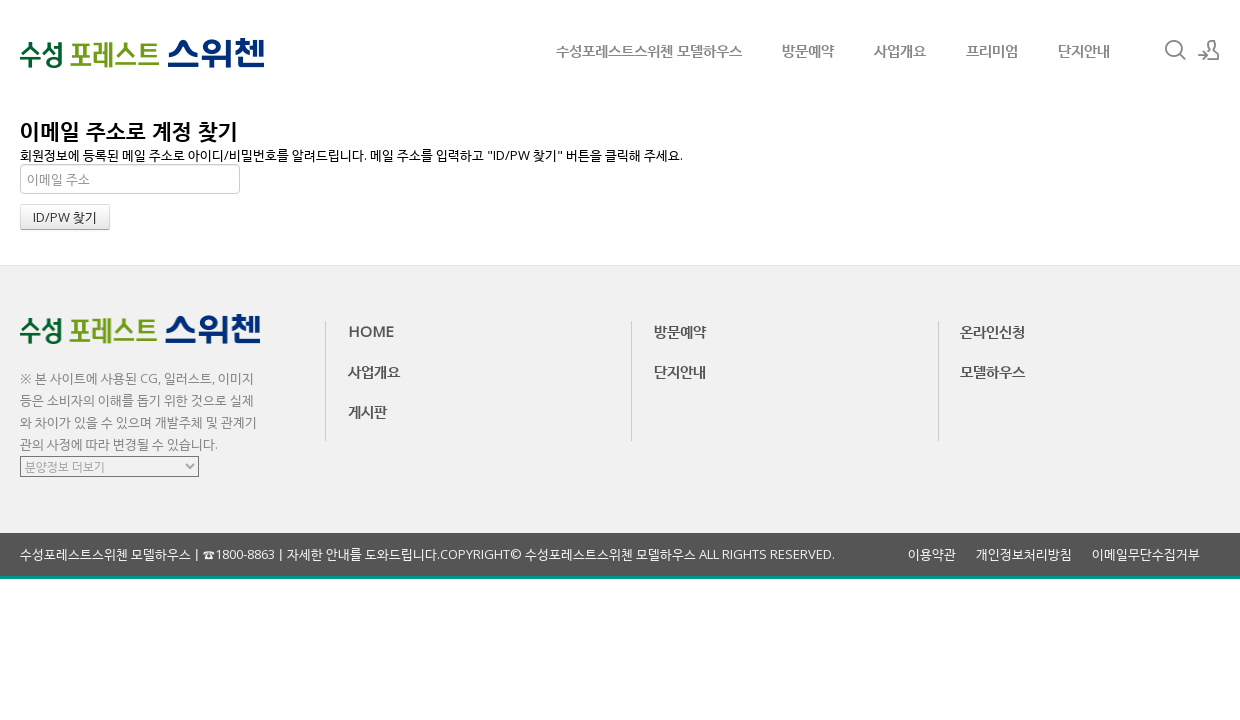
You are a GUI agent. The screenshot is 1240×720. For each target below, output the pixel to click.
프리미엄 (992, 50)
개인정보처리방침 (1024, 554)
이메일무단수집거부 (1146, 554)
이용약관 (932, 554)
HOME (371, 331)
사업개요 (900, 50)
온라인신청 (992, 331)
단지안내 (1084, 50)
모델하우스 (992, 371)
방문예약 (808, 50)
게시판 (367, 411)
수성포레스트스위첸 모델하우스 (649, 50)
